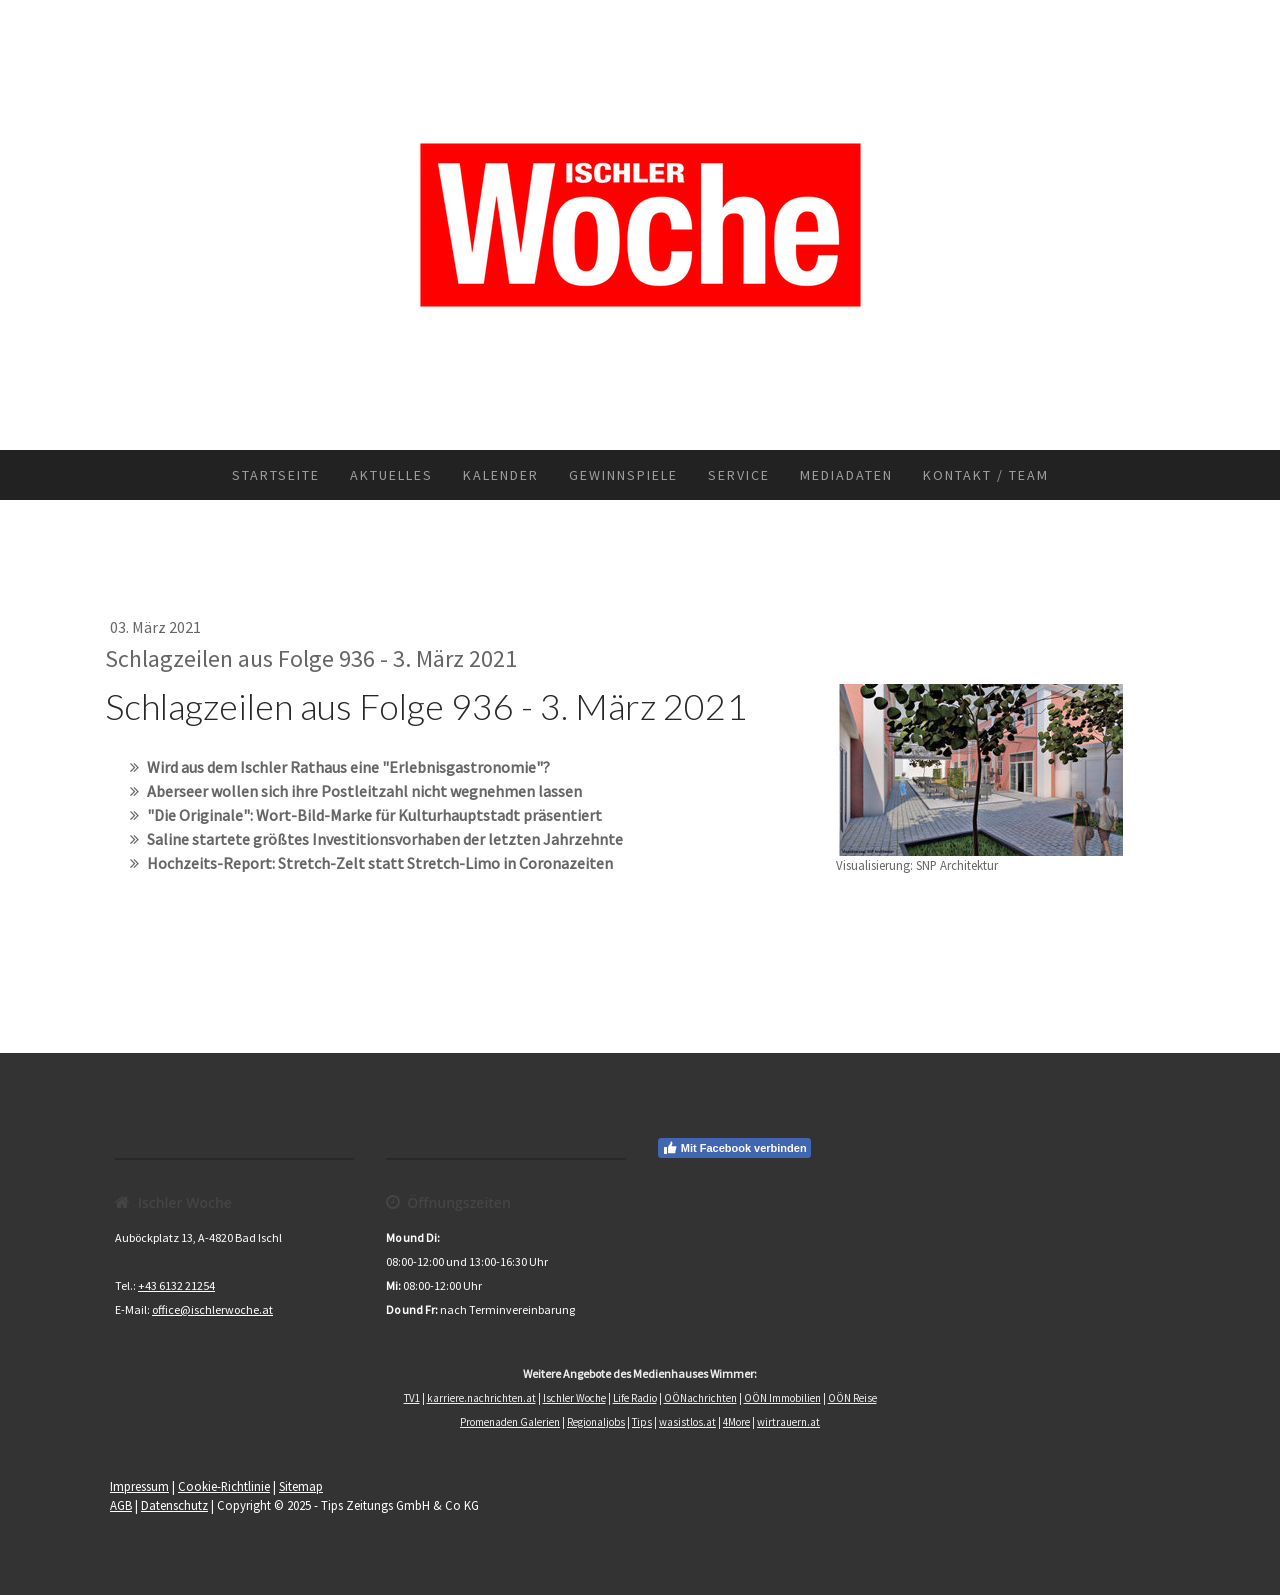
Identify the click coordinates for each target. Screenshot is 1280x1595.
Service (739, 475)
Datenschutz (174, 1505)
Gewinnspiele (623, 475)
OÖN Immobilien (782, 1398)
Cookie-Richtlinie (224, 1486)
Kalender (501, 475)
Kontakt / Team (986, 475)
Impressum (139, 1486)
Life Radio (635, 1398)
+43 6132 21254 (176, 1285)
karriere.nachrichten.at (481, 1398)
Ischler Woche (574, 1398)
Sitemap (301, 1486)
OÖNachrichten (700, 1398)
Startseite (276, 475)
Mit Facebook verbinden (734, 1148)
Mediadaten (846, 475)
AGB (121, 1505)
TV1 (412, 1398)
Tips (642, 1422)
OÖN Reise (852, 1398)
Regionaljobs (596, 1422)
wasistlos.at (687, 1422)
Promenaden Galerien (510, 1422)
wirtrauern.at (788, 1422)
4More (736, 1422)
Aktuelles (391, 475)
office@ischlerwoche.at (212, 1309)
